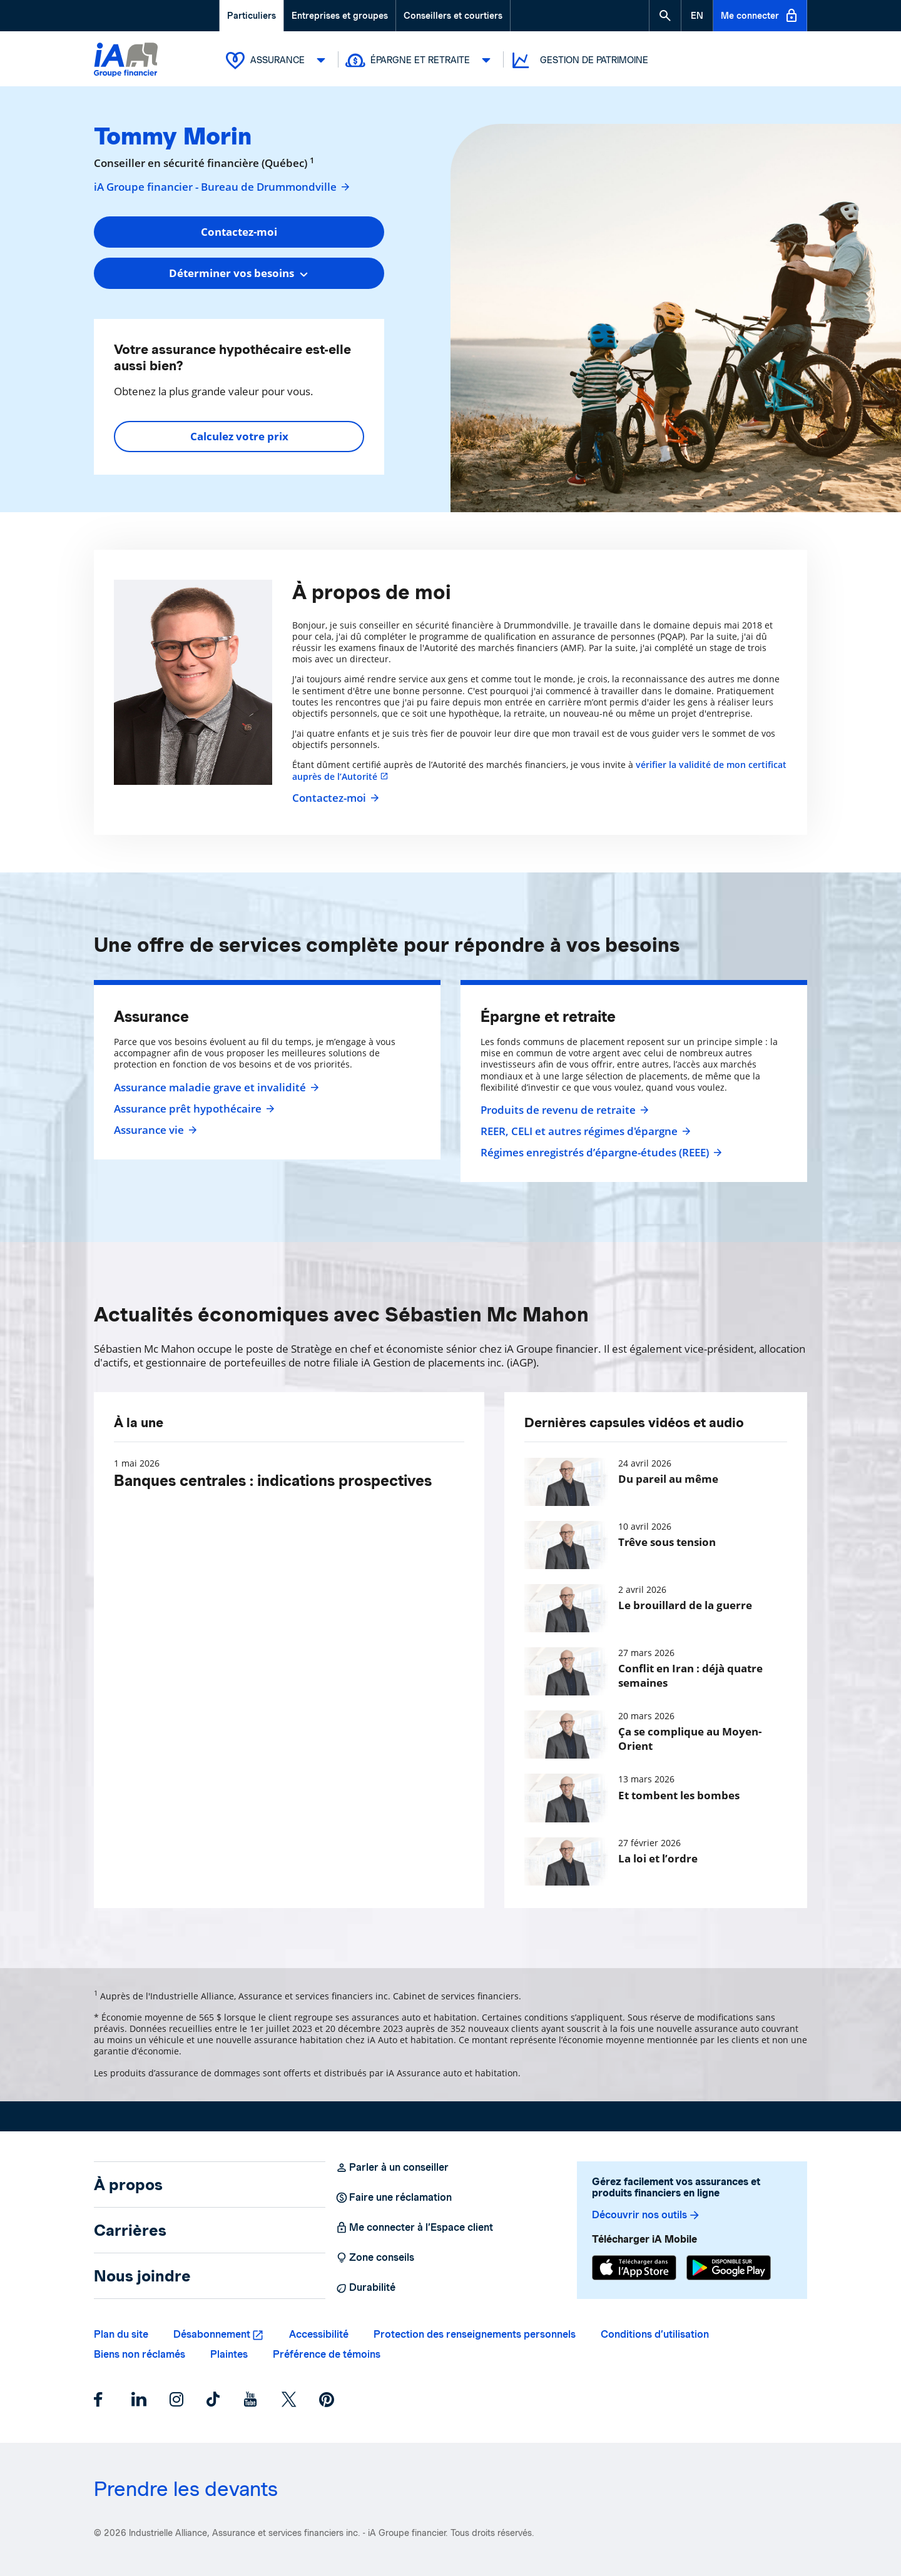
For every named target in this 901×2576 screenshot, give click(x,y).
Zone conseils (374, 2257)
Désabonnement (211, 2334)
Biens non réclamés (139, 2354)
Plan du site (121, 2334)
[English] (697, 15)
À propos (128, 2184)
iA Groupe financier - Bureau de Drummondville (222, 187)
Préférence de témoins (326, 2354)
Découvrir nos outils (646, 2215)
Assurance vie (154, 1130)
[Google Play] (728, 2267)
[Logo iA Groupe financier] (126, 61)
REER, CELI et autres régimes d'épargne (584, 1131)
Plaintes (229, 2354)
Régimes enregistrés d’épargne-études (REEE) (600, 1152)
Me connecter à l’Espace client (414, 2227)
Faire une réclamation (393, 2197)
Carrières (130, 2230)
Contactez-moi (334, 798)
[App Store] (634, 2267)
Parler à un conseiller (392, 2167)
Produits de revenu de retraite (563, 1110)
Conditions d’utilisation (655, 2334)
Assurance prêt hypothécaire (193, 1109)
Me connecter (760, 15)
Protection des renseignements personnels (475, 2334)
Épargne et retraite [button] (421, 60)
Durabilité (365, 2287)
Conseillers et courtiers (453, 16)
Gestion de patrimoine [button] (579, 60)
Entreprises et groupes (340, 16)
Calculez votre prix (239, 436)
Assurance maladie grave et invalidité (215, 1087)
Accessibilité (319, 2334)
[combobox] (239, 273)
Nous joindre (142, 2276)
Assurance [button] (278, 60)
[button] (665, 15)
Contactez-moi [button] (239, 232)
